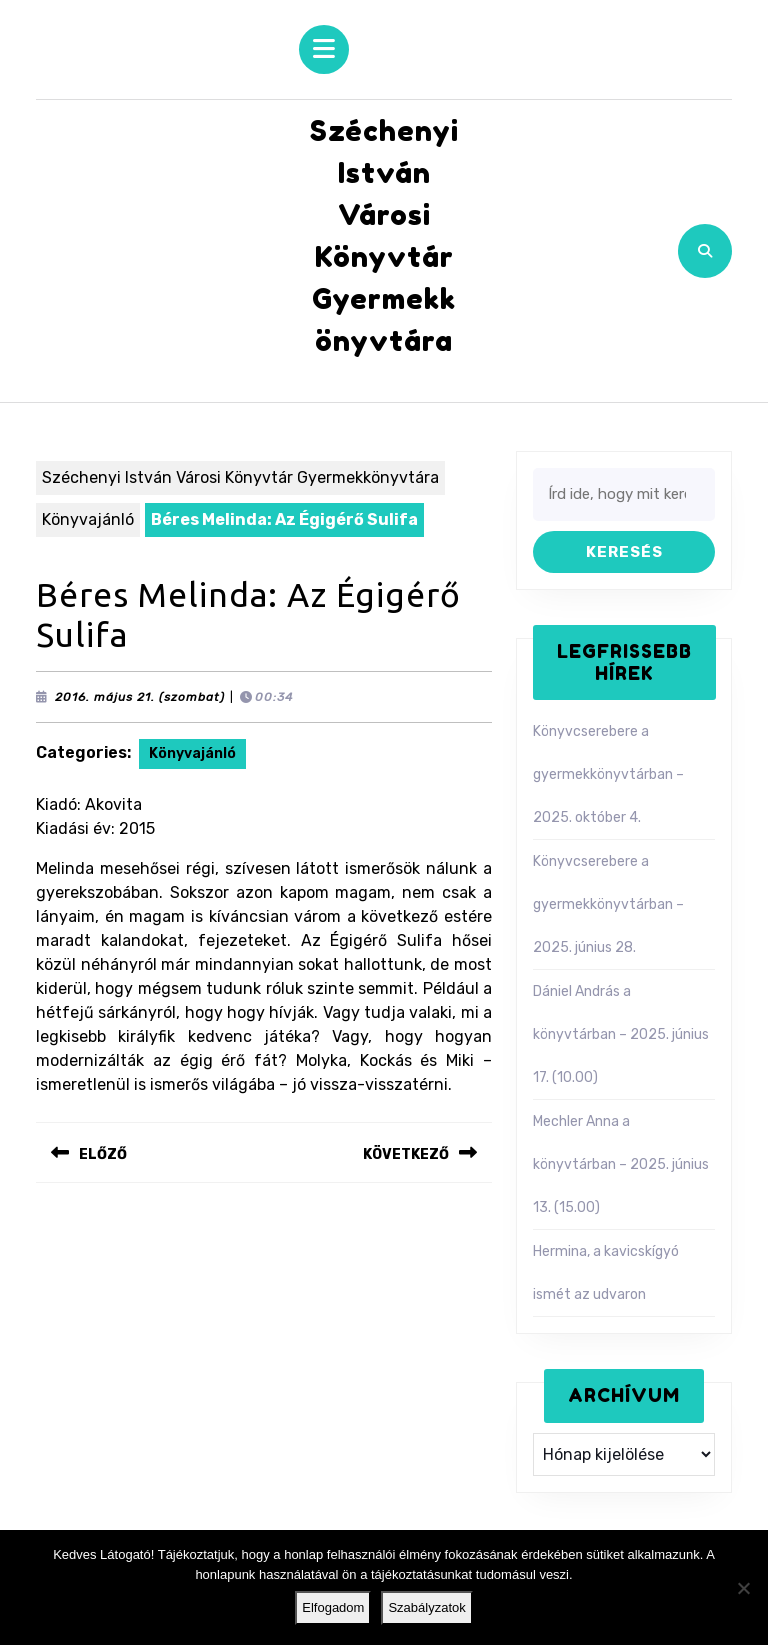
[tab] (324, 49)
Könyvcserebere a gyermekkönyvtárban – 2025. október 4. (608, 774)
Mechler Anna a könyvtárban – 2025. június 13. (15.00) (621, 1164)
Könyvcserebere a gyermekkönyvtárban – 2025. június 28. (608, 904)
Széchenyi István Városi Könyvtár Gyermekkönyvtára (240, 477)
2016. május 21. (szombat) (140, 697)
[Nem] (743, 1588)
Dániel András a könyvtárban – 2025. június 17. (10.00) (621, 1034)
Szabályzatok (426, 1607)
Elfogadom (333, 1607)
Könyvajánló (88, 519)
